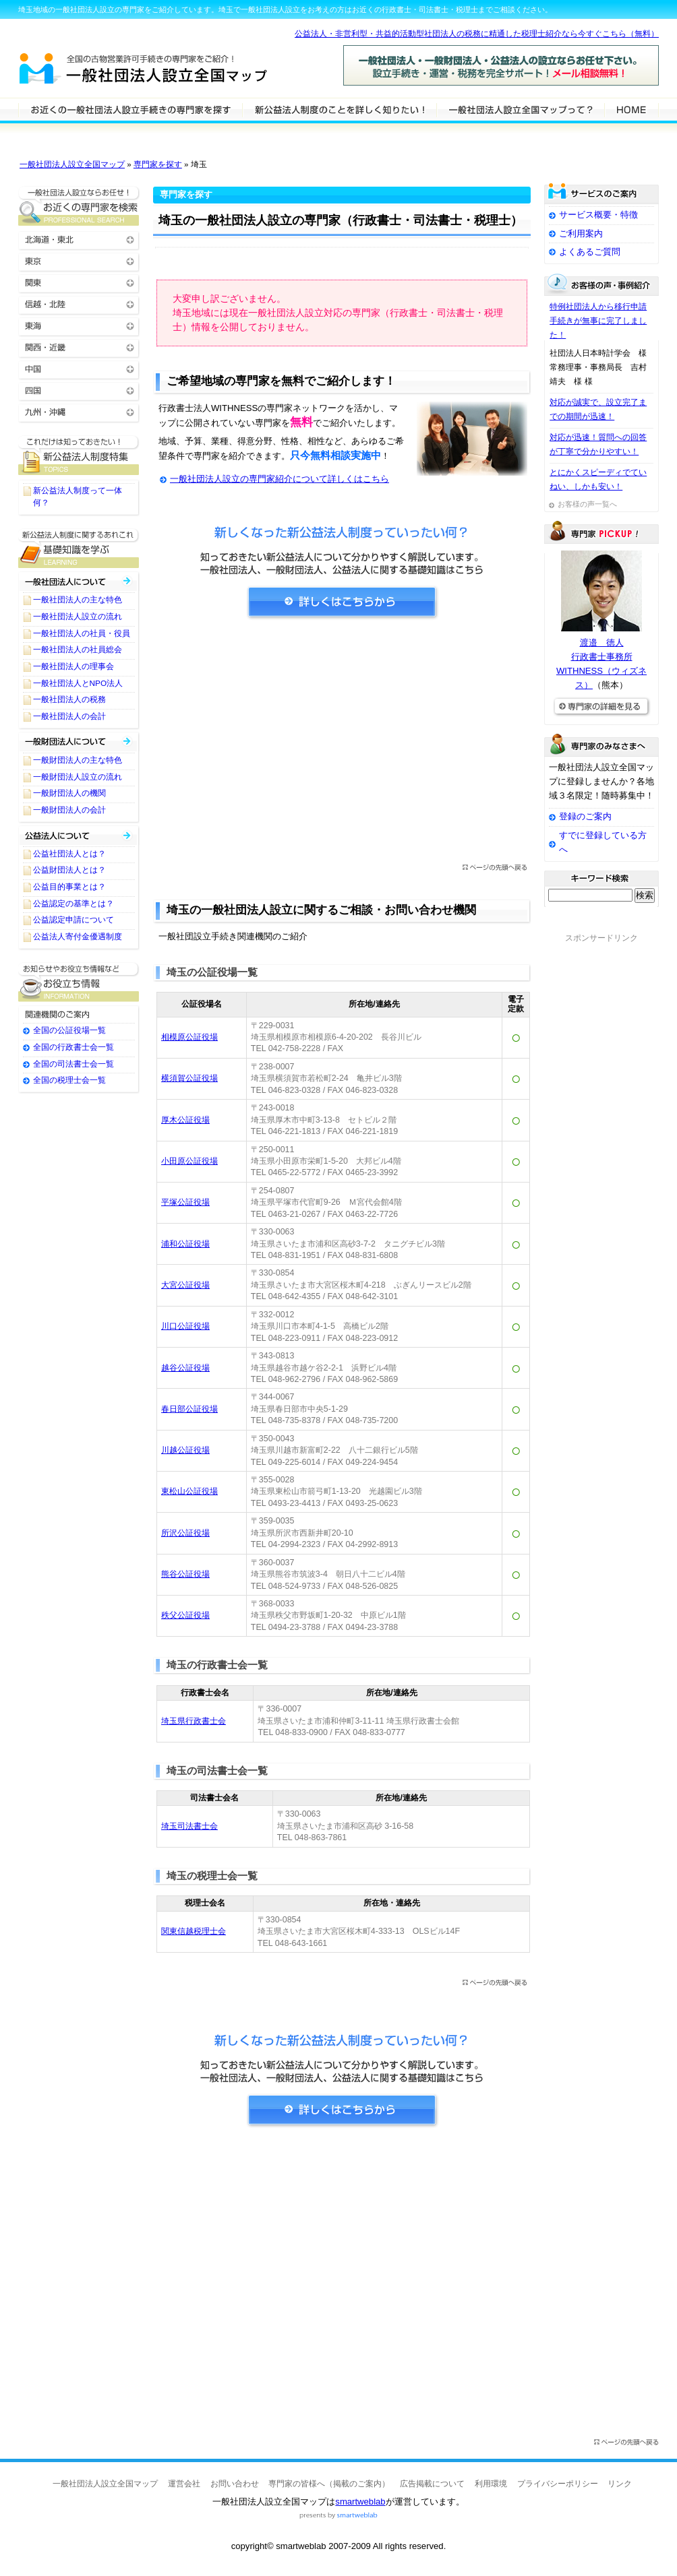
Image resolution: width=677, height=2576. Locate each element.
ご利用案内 (581, 233)
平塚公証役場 (185, 1202)
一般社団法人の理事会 (73, 666)
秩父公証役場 (185, 1615)
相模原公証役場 (189, 1037)
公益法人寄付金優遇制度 (77, 936)
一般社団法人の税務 (69, 699)
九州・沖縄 (79, 411)
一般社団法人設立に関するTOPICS (79, 455)
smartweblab (360, 2501)
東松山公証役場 (189, 1491)
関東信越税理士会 (193, 1931)
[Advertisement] (342, 746)
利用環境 (491, 2484)
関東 (79, 282)
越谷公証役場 (185, 1368)
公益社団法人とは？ (69, 853)
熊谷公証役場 (185, 1574)
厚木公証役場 (185, 1120)
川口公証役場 (185, 1326)
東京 (79, 260)
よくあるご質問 (589, 252)
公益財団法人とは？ (69, 870)
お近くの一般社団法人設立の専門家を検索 (79, 206)
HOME (631, 109)
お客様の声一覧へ (587, 504)
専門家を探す (158, 164)
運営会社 (184, 2484)
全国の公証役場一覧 (69, 1030)
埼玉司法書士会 (189, 1826)
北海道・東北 (79, 239)
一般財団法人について (79, 741)
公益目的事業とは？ (69, 886)
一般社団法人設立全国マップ (72, 164)
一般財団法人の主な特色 (77, 760)
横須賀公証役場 (189, 1078)
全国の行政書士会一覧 (73, 1047)
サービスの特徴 (520, 109)
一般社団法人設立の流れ (77, 616)
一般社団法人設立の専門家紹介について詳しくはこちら (279, 479)
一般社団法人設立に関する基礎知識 (79, 548)
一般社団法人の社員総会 (77, 649)
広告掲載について (432, 2484)
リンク (620, 2484)
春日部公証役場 (189, 1409)
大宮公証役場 (185, 1285)
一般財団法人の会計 (69, 810)
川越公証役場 (185, 1450)
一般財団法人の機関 (69, 793)
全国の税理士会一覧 (69, 1080)
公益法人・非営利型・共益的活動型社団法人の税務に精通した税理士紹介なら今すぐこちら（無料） (477, 33)
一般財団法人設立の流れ (77, 777)
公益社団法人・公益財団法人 (79, 835)
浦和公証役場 (185, 1244)
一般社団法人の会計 (69, 716)
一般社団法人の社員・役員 (81, 633)
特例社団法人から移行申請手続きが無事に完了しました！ (598, 321)
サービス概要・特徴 (598, 215)
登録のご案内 (585, 816)
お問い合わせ (234, 2484)
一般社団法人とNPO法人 (78, 683)
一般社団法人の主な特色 (77, 599)
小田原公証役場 (189, 1161)
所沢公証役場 (185, 1533)
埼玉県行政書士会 (193, 1721)
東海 (79, 325)
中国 (79, 368)
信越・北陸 (79, 303)
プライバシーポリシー (557, 2484)
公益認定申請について (73, 919)
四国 (79, 390)
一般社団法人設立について (339, 109)
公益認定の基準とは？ (73, 903)
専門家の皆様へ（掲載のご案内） (329, 2484)
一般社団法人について (79, 581)
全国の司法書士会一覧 (73, 1064)
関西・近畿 (79, 346)
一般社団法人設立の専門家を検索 (130, 109)
